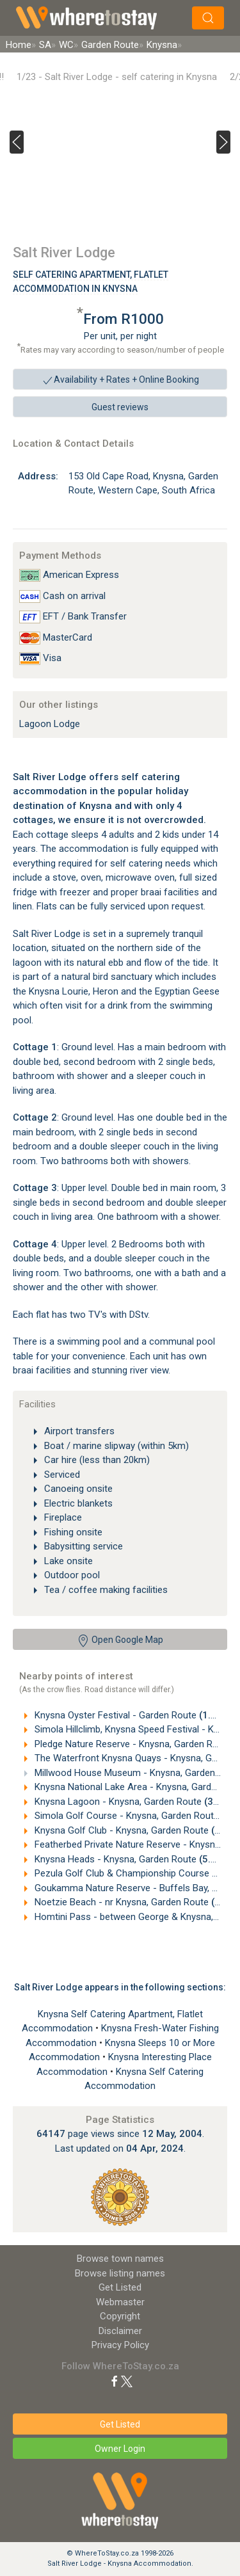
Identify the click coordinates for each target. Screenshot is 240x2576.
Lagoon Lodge (49, 724)
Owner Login (120, 2449)
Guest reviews (120, 407)
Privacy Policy (120, 2345)
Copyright (120, 2316)
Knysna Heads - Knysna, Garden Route (135, 1859)
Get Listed (120, 2287)
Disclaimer (120, 2331)
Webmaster (120, 2302)
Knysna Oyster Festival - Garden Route (135, 1715)
